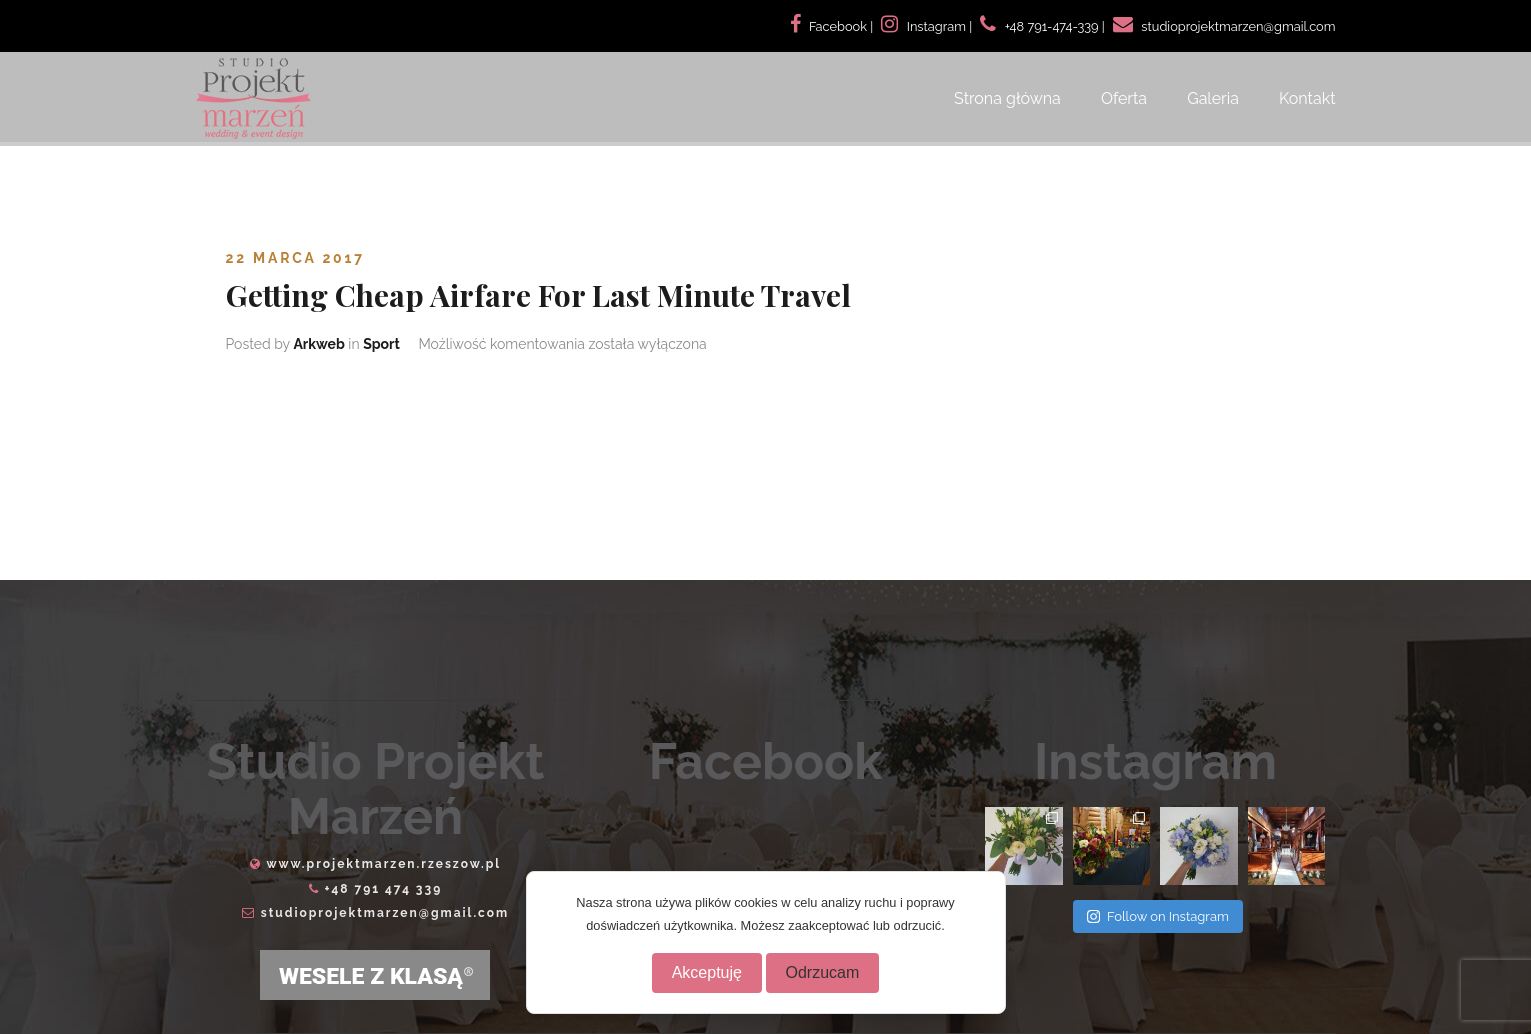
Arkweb (318, 344)
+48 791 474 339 (384, 889)
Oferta (1124, 98)
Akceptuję (707, 972)
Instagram (936, 26)
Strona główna (1007, 98)
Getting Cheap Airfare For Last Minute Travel (538, 295)
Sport (381, 344)
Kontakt (1307, 98)
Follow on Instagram (1158, 916)
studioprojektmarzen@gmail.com (385, 913)
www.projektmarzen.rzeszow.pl (383, 864)
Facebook (838, 26)
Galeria (1213, 98)
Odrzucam (823, 972)
